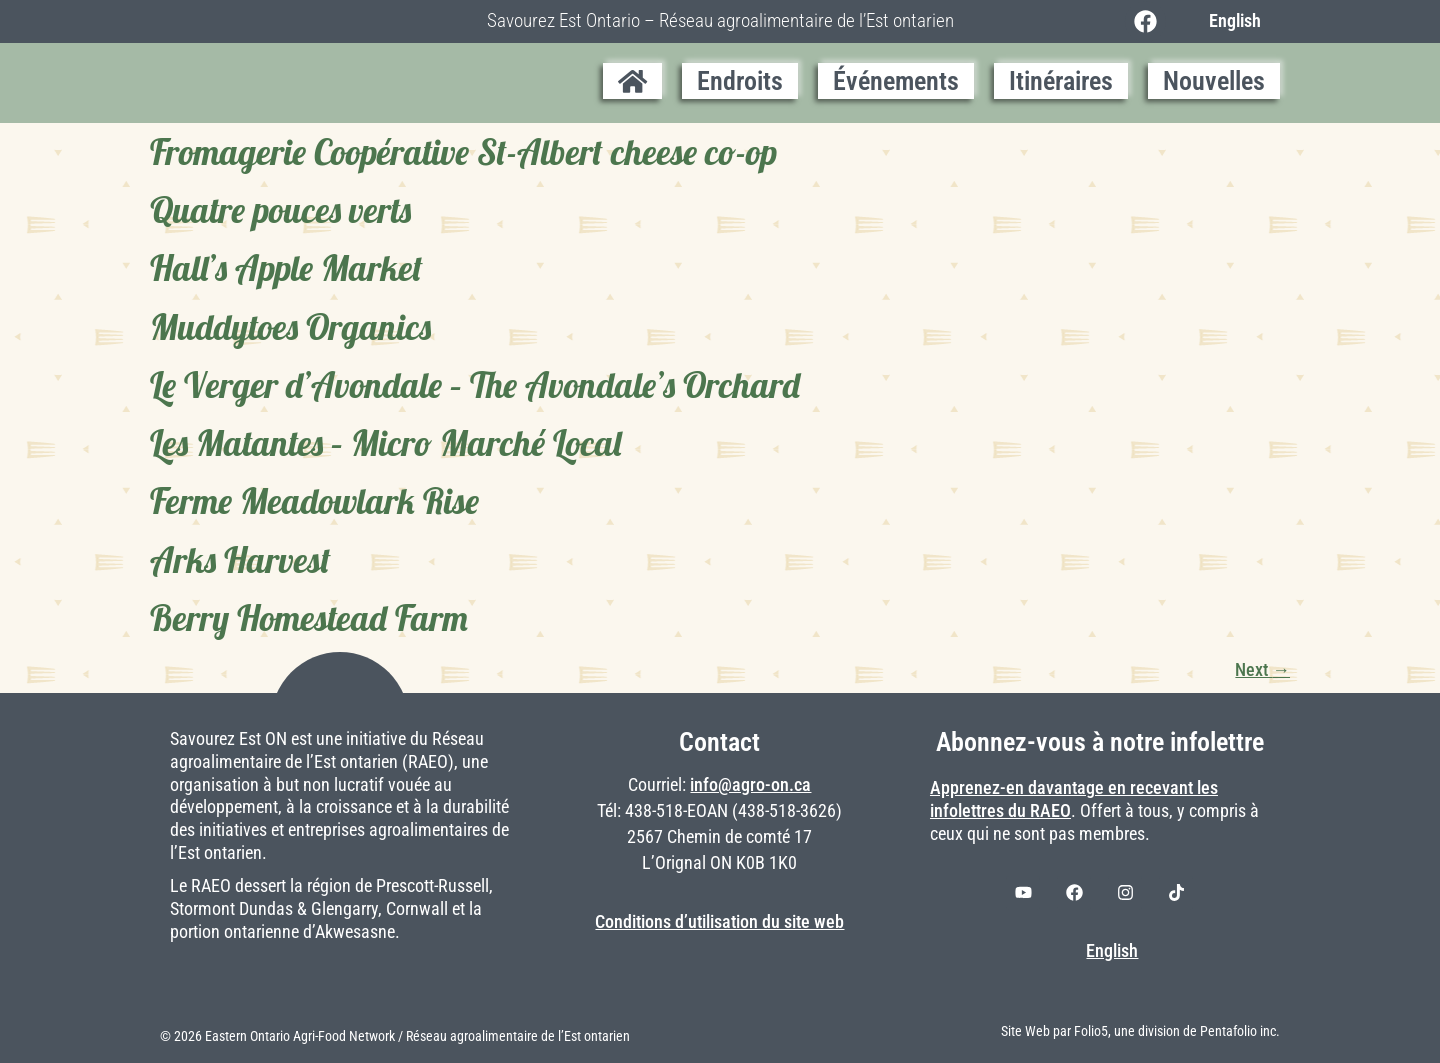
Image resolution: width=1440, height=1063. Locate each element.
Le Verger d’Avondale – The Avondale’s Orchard (475, 385)
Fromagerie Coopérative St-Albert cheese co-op (463, 152)
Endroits (740, 81)
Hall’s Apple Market (286, 268)
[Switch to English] (1229, 21)
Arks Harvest (240, 560)
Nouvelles (1214, 81)
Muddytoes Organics (290, 327)
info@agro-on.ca (750, 785)
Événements (896, 81)
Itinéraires (1061, 81)
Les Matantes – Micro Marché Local (385, 443)
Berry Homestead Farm (309, 618)
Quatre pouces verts (280, 210)
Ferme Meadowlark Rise (314, 501)
